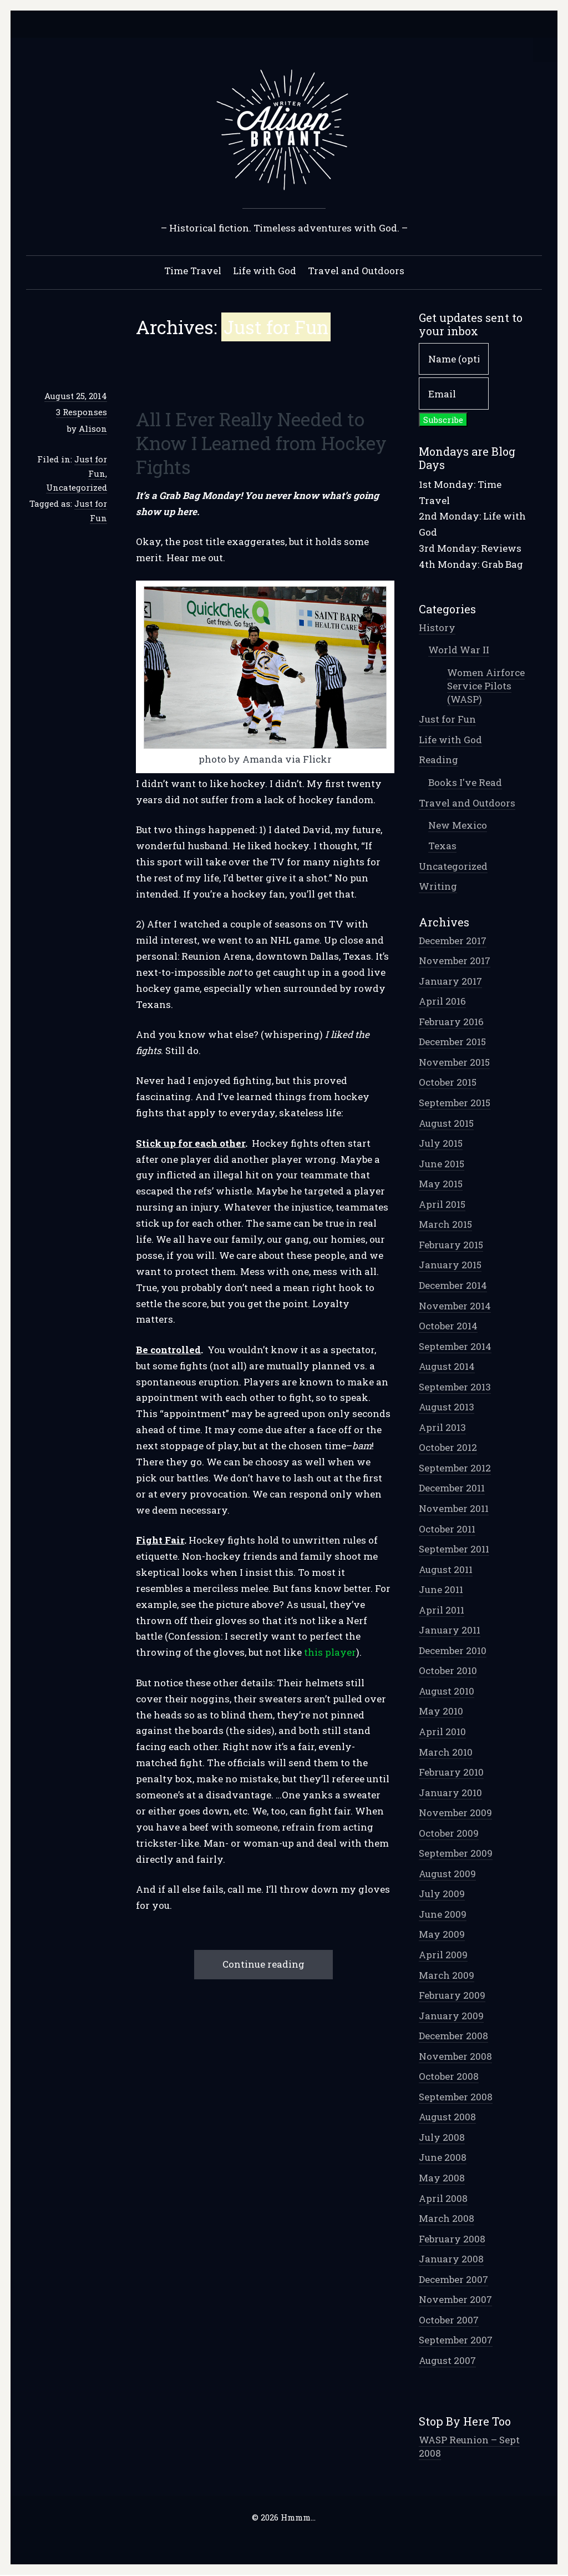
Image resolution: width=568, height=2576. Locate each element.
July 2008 (442, 2137)
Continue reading (263, 1964)
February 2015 (451, 1245)
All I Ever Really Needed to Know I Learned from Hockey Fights (261, 443)
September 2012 (455, 1468)
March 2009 (446, 1975)
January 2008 (451, 2259)
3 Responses (81, 412)
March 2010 (446, 1752)
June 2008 (442, 2157)
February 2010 (451, 1772)
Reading (438, 760)
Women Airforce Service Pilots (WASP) (486, 686)
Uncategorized (76, 487)
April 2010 (442, 1732)
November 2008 (455, 2056)
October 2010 (448, 1671)
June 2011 (441, 1590)
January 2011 (449, 1630)
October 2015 (447, 1082)
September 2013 (455, 1387)
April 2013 (442, 1427)
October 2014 (448, 1326)
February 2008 (452, 2239)
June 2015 (441, 1164)
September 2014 (455, 1346)
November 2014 (455, 1306)
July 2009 (442, 1894)
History (437, 628)
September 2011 (454, 1549)
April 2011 (441, 1610)
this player (330, 1652)
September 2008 (456, 2097)
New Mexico (457, 825)
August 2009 (447, 1874)
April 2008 (443, 2198)
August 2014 (447, 1366)
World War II (458, 650)
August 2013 (446, 1407)
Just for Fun (447, 719)
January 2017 (450, 981)
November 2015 (454, 1062)
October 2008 (449, 2076)
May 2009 (442, 1934)
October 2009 (449, 1833)
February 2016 (451, 1022)
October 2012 (448, 1447)
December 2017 (452, 941)
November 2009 (455, 1813)
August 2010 (446, 1691)
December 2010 (452, 1651)
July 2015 (441, 1143)
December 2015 (452, 1042)
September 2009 (456, 1853)
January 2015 (450, 1265)
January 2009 (451, 2016)
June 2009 (442, 1914)
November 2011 (454, 1509)
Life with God (264, 271)
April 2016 (442, 1001)
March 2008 (446, 2218)
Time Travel (192, 271)
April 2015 (442, 1204)
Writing (438, 886)
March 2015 (445, 1224)
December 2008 (453, 2036)
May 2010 (441, 1711)
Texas (442, 846)
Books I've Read (465, 783)
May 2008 (442, 2178)
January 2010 (450, 1793)
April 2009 (443, 1955)
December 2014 (453, 1285)
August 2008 (447, 2117)
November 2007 (455, 2299)
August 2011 (446, 1570)
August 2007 (447, 2361)
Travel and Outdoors (356, 271)
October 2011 (447, 1529)
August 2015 (446, 1123)
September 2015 (454, 1103)
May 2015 (441, 1184)
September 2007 (456, 2340)
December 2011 (452, 1488)
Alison (93, 429)
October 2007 (449, 2320)
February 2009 (452, 1995)
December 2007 (453, 2279)
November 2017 (454, 961)
